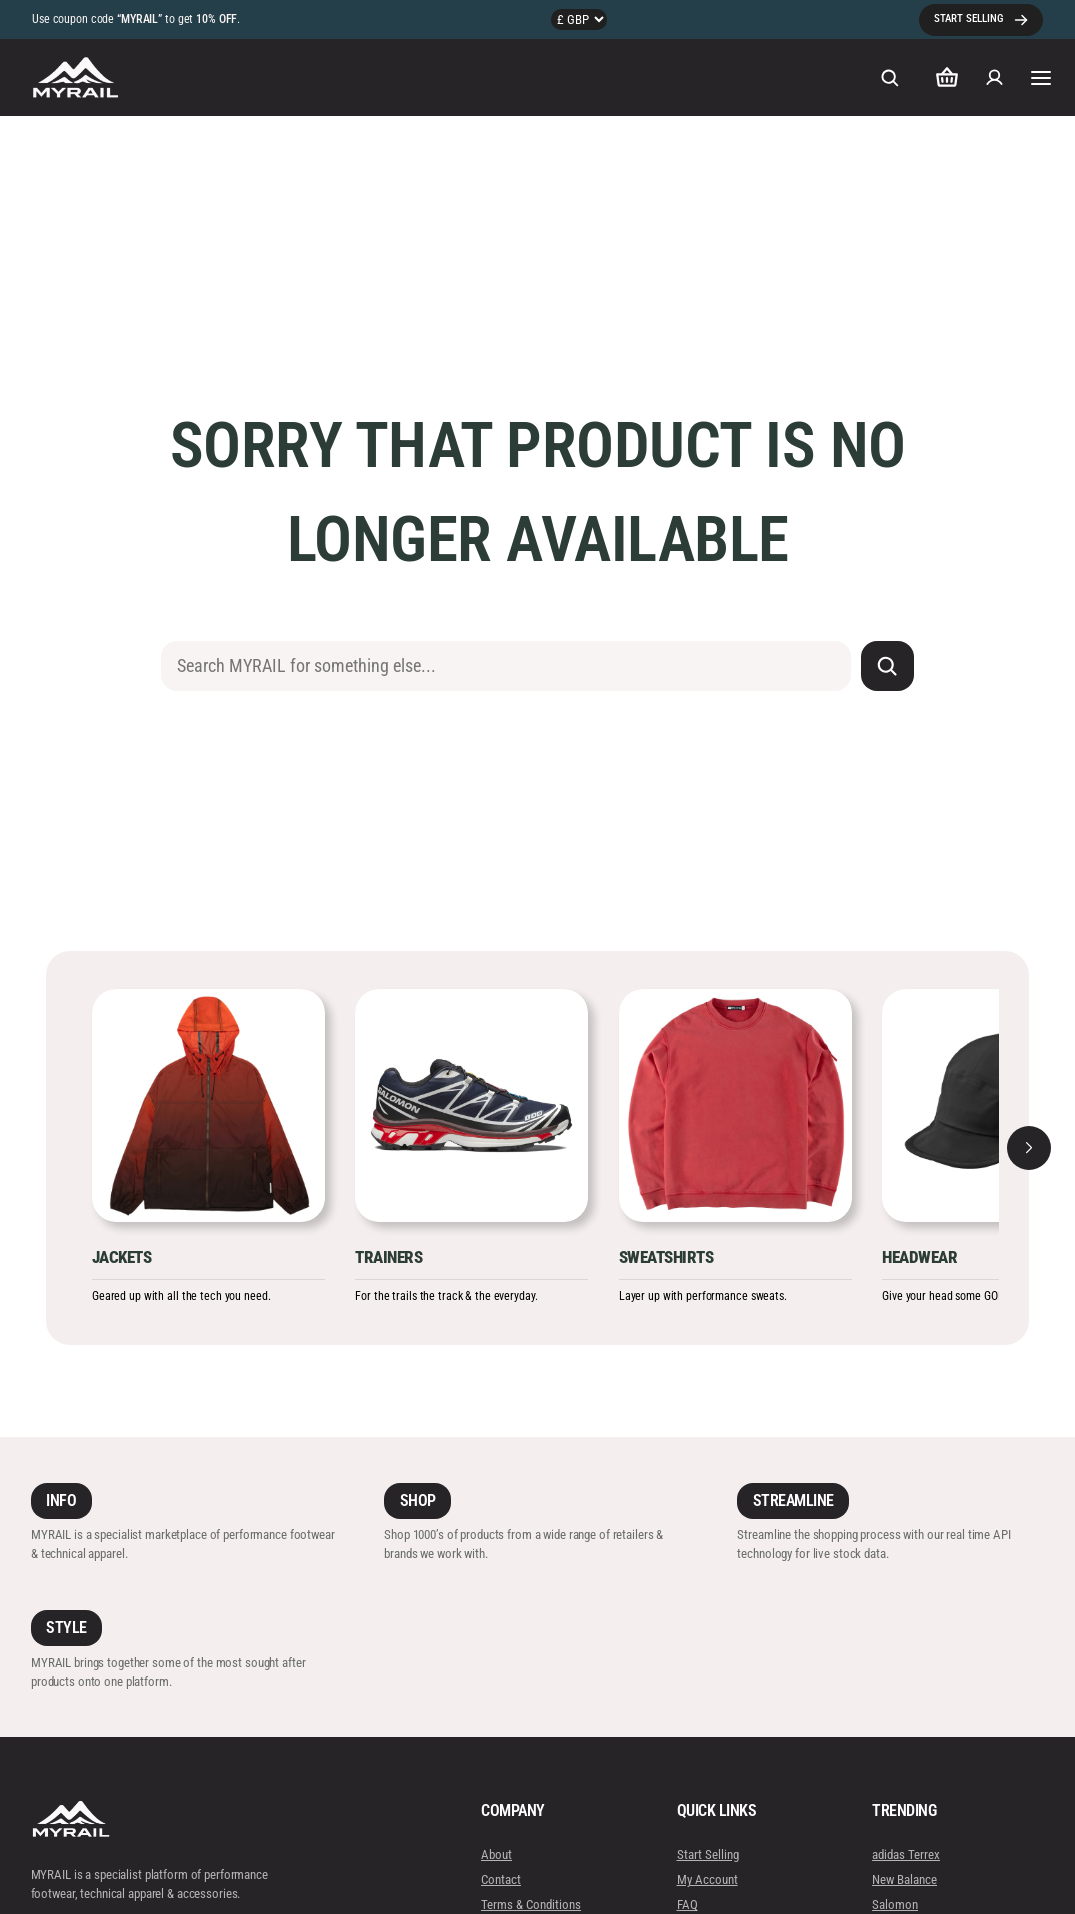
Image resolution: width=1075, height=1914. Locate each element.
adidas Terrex (906, 1853)
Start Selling (707, 1853)
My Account (706, 1879)
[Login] (994, 78)
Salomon (895, 1904)
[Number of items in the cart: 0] (947, 77)
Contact (501, 1879)
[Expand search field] (890, 77)
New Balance (904, 1879)
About (496, 1853)
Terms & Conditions (531, 1904)
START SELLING (968, 18)
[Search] (887, 666)
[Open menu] (1040, 77)
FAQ (686, 1904)
